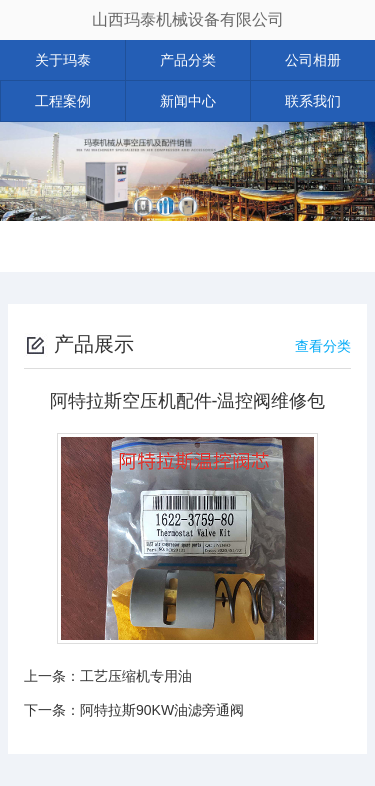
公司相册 (313, 60)
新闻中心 (188, 101)
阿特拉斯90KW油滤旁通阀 (162, 710)
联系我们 (313, 101)
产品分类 (188, 60)
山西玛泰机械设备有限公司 (188, 19)
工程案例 (63, 101)
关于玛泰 (63, 60)
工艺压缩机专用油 (136, 676)
